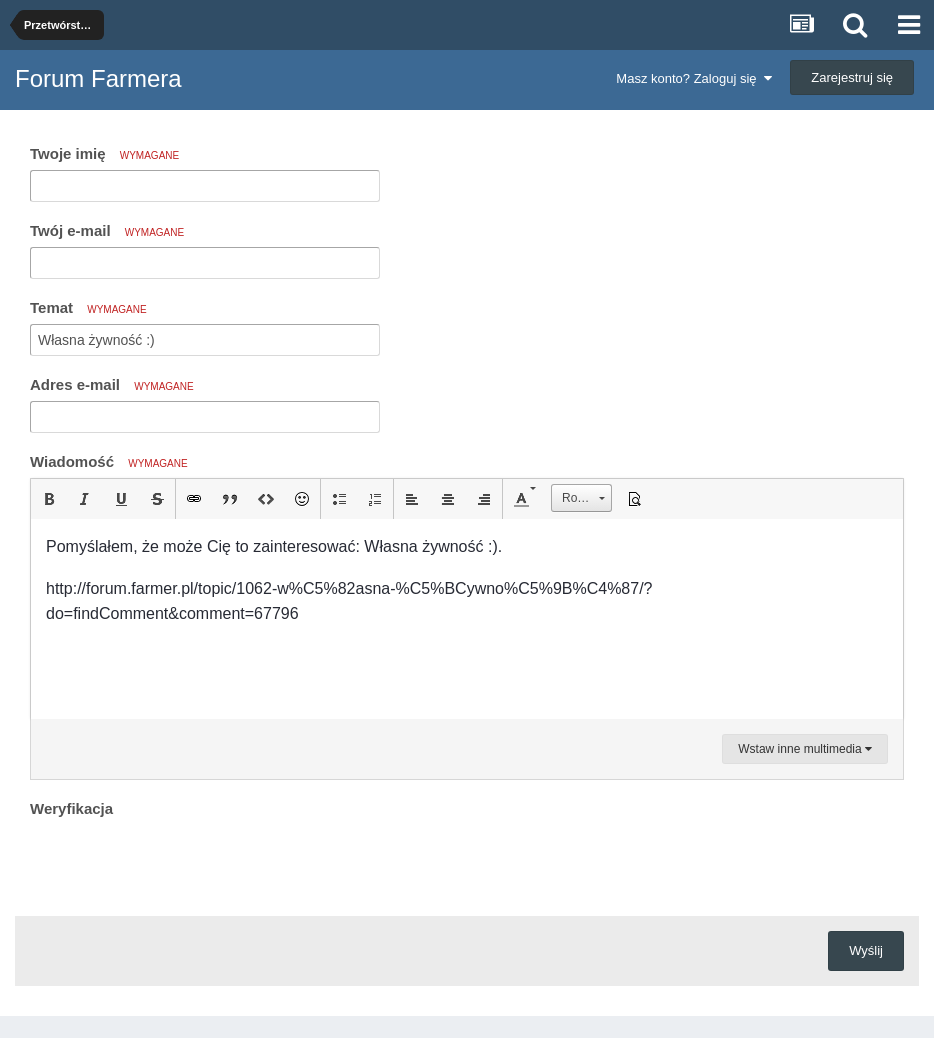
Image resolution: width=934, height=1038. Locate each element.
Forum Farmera (98, 78)
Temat (88, 307)
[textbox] (467, 619)
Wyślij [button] (866, 950)
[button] (49, 499)
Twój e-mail (107, 230)
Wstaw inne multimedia (805, 749)
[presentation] (182, 862)
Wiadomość (109, 461)
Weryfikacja (71, 808)
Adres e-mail (112, 384)
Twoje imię (104, 153)
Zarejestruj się (852, 77)
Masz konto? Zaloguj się (693, 78)
